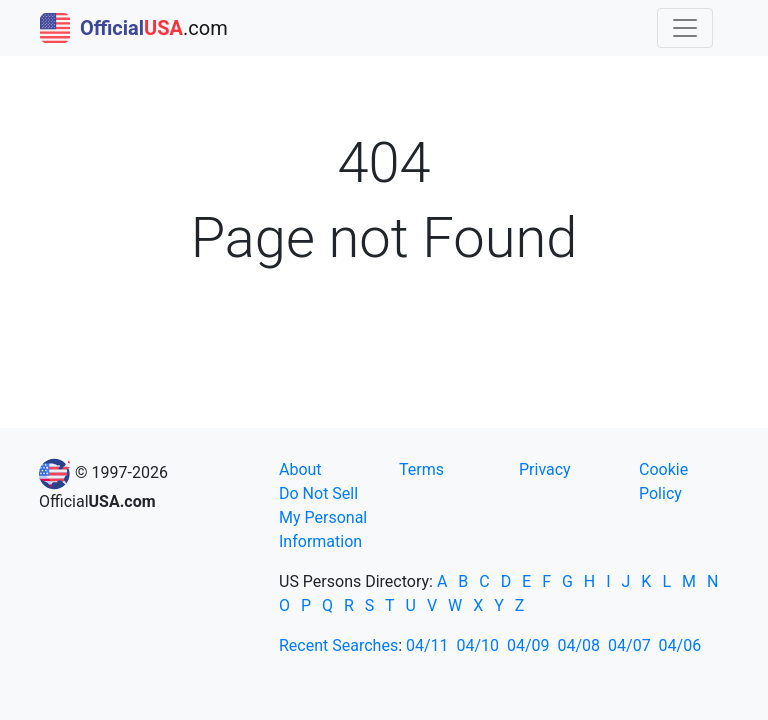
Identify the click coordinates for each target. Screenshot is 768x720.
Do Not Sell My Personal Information (323, 517)
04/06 (680, 645)
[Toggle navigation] (685, 28)
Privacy (545, 469)
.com (134, 28)
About (300, 469)
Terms (421, 469)
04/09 (528, 645)
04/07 (629, 645)
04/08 (579, 645)
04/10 (478, 645)
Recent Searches (338, 645)
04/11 (427, 645)
